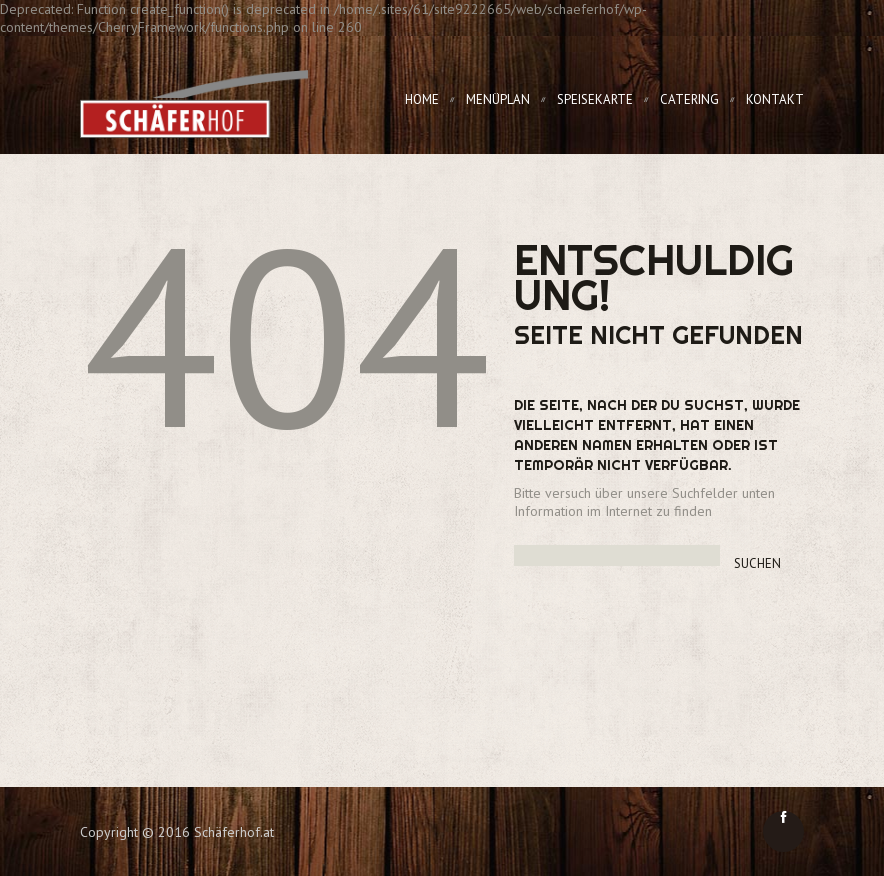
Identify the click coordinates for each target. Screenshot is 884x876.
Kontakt (775, 99)
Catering (689, 99)
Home (422, 99)
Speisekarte (595, 99)
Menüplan (498, 99)
